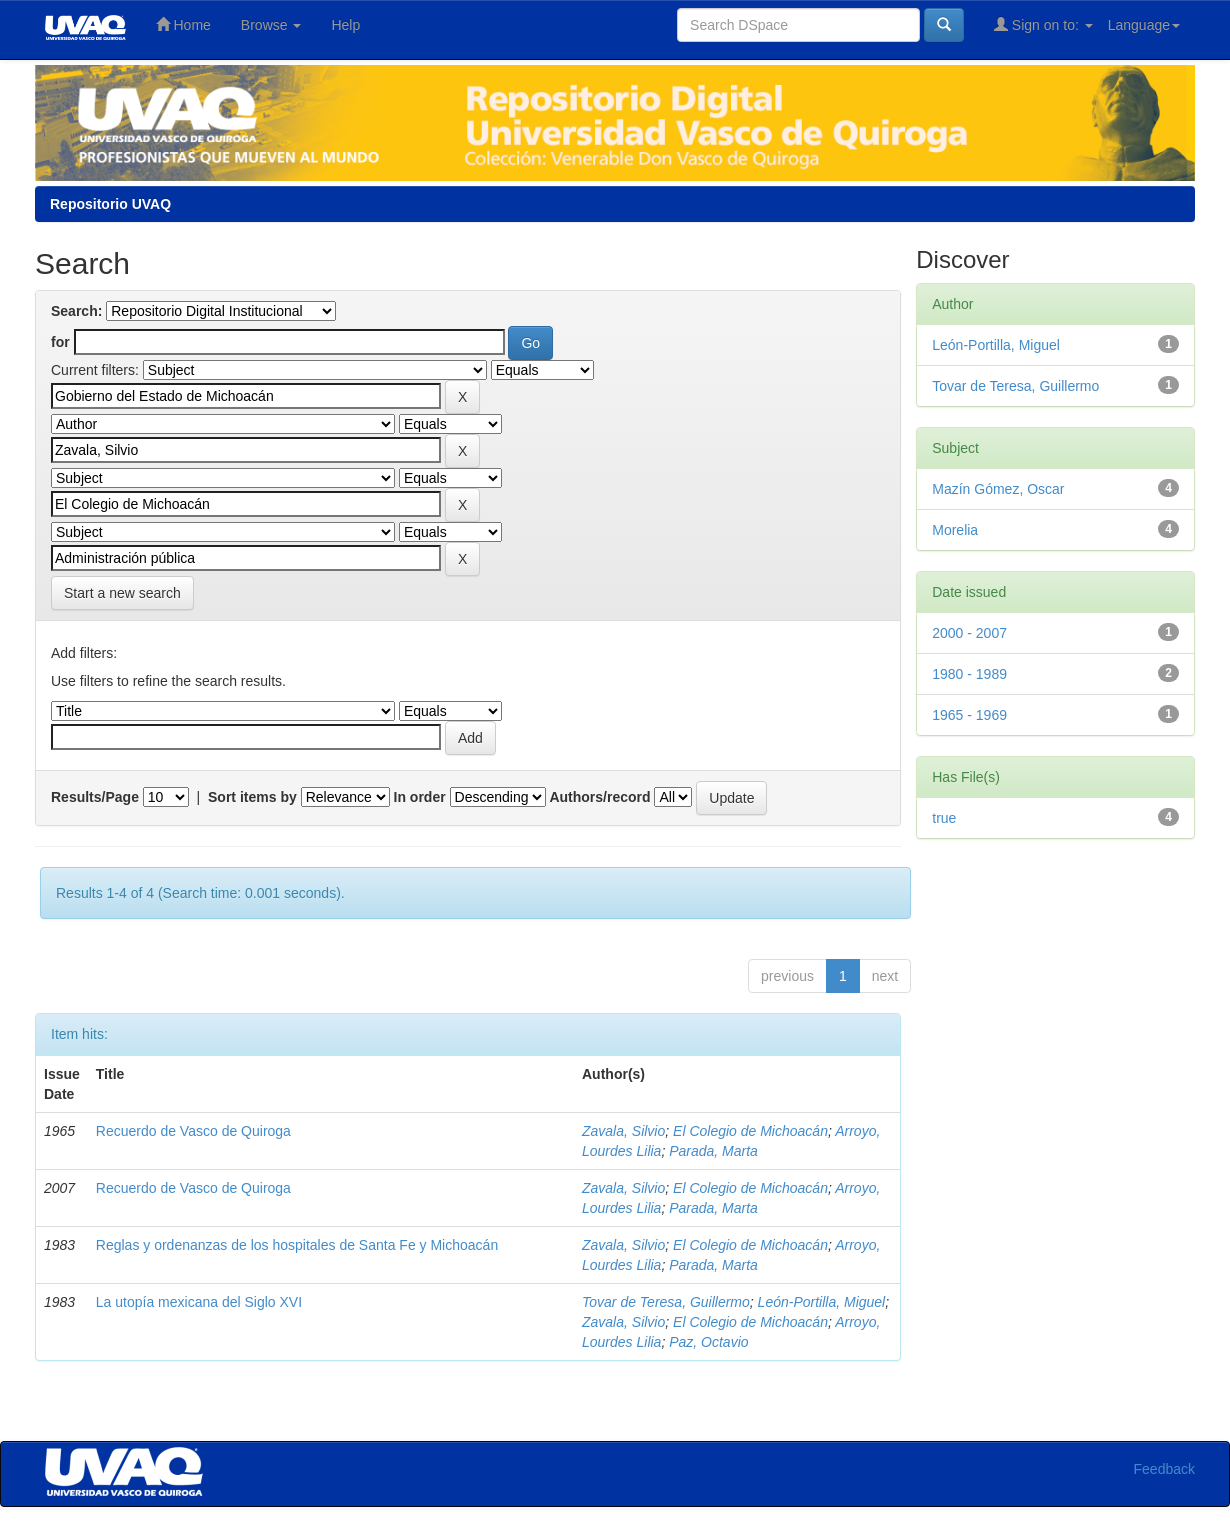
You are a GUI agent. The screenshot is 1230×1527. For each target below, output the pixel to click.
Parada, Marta (713, 1151)
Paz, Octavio (708, 1342)
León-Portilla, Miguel (822, 1302)
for (60, 342)
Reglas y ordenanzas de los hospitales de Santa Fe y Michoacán (297, 1245)
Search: (76, 311)
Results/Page (95, 797)
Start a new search (122, 593)
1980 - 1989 (969, 674)
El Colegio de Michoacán (750, 1131)
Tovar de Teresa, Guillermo (666, 1302)
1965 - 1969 (969, 715)
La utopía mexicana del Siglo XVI (199, 1302)
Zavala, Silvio (623, 1131)
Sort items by (252, 797)
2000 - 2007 (969, 633)
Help (345, 25)
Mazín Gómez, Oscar (998, 489)
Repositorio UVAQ (110, 204)
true (944, 818)
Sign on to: (1043, 24)
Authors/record (599, 797)
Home (183, 24)
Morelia (955, 530)
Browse (271, 25)
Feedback (1164, 1469)
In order (420, 797)
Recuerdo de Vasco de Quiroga (193, 1131)
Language (1144, 25)
